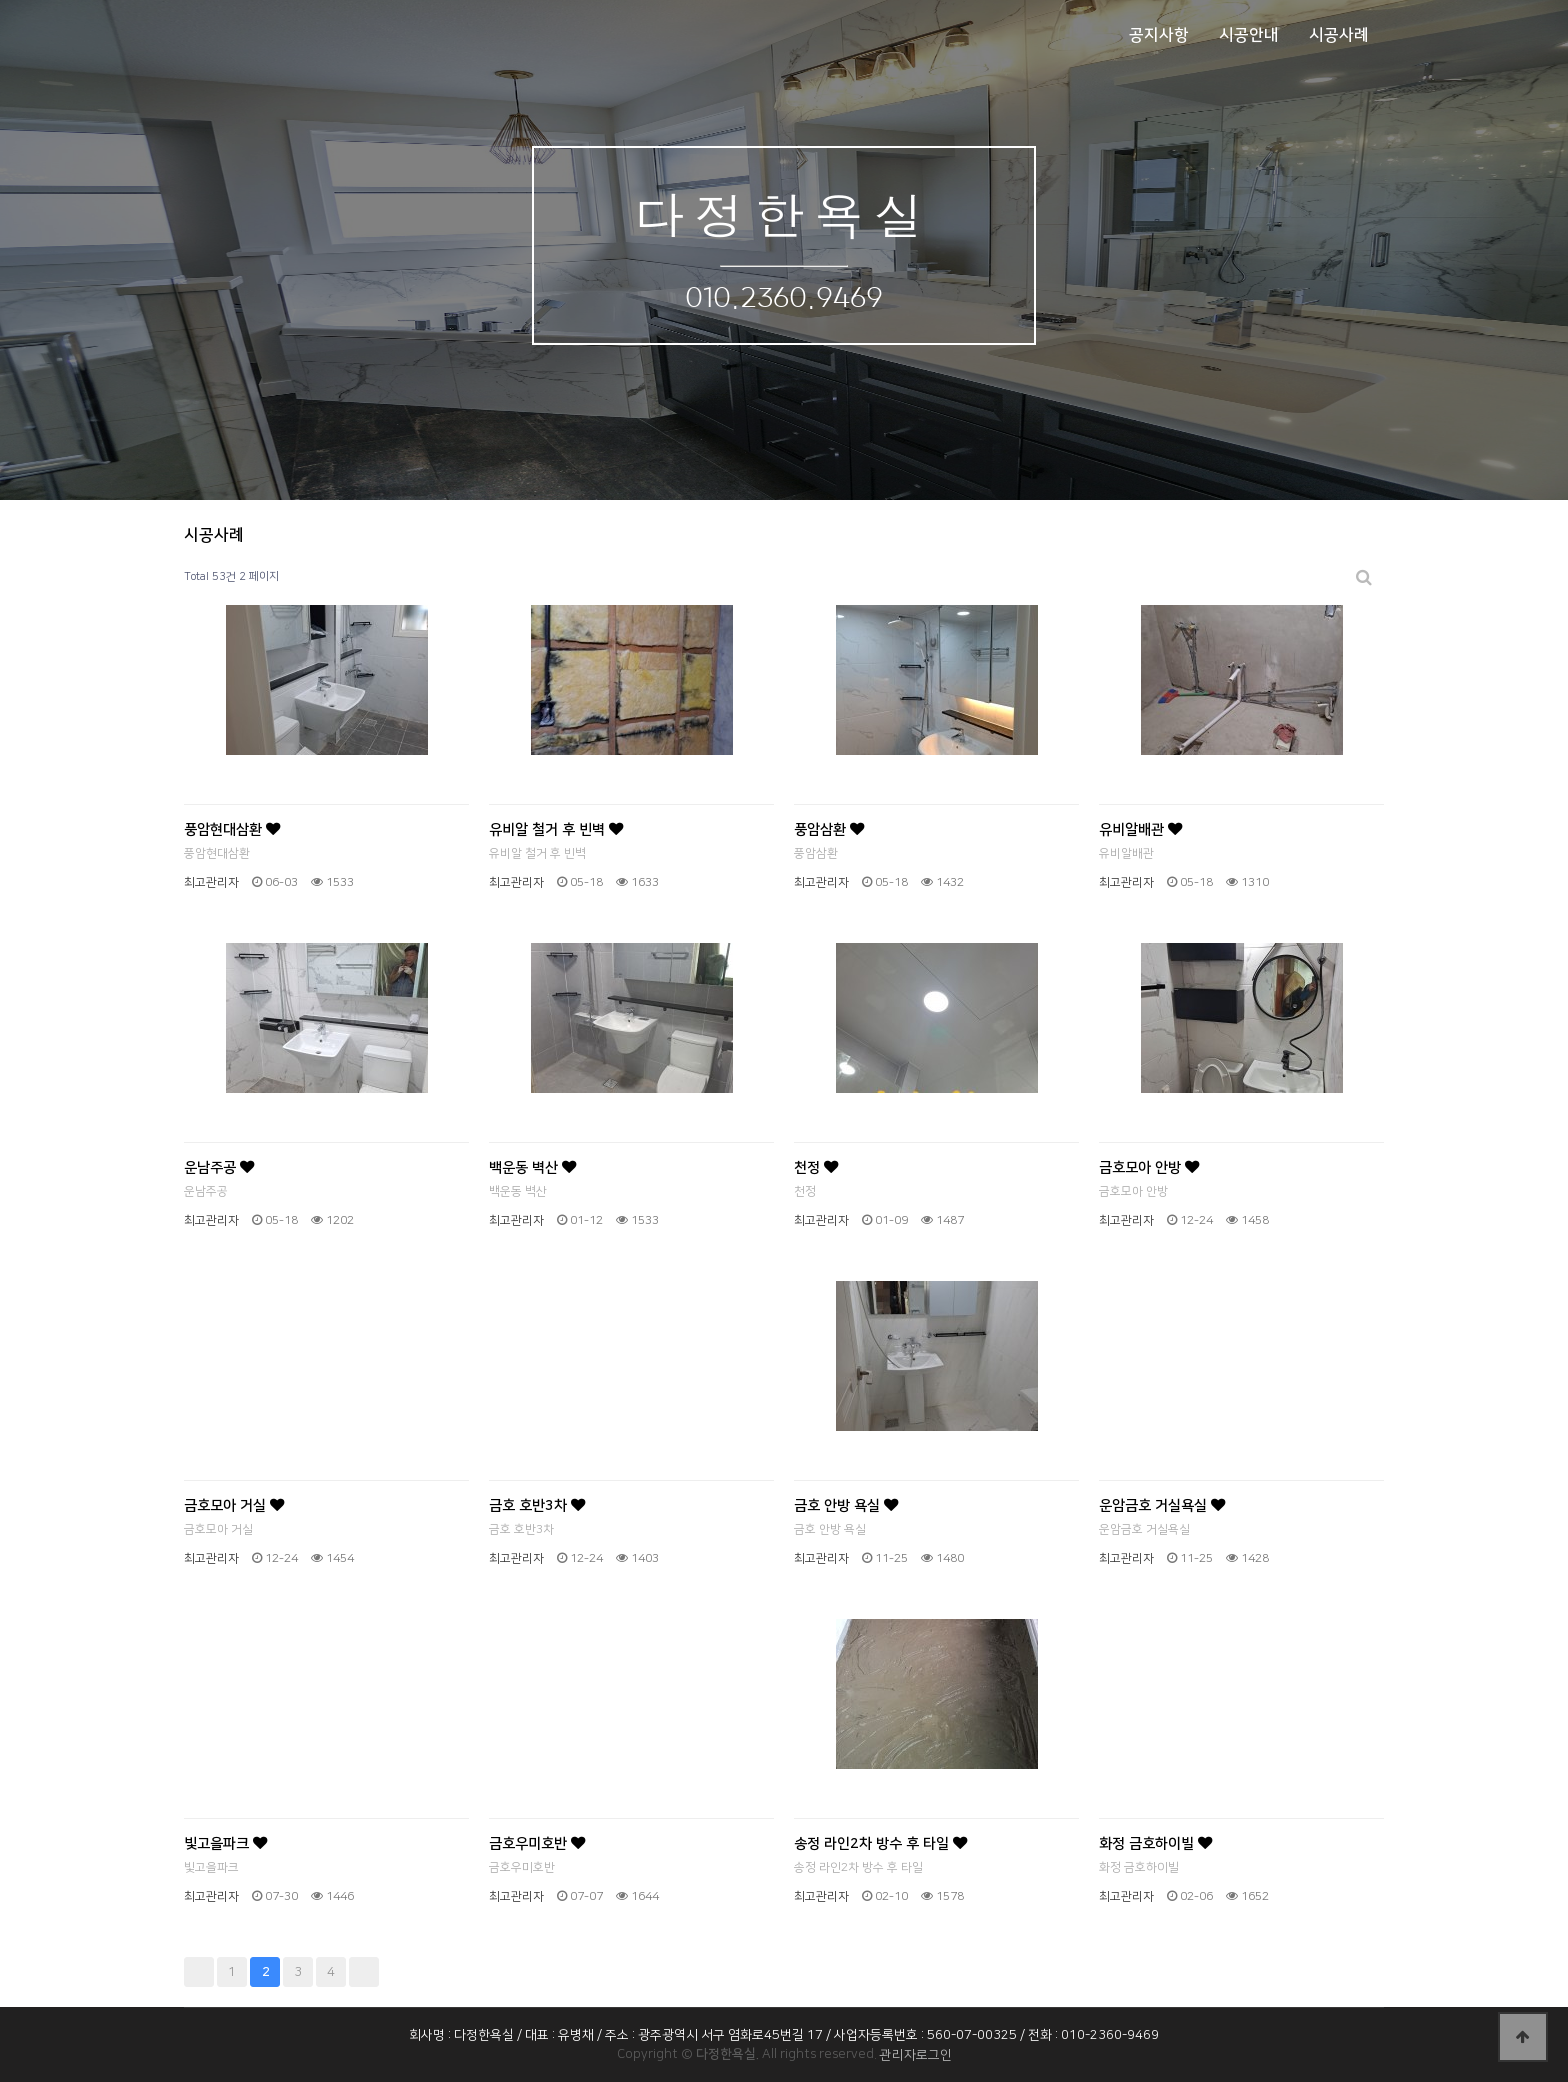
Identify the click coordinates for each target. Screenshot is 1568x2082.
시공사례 (1339, 35)
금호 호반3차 (537, 1506)
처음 (199, 1972)
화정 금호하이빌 (1155, 1844)
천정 (816, 1168)
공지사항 (1159, 35)
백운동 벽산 (532, 1168)
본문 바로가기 (0, 0)
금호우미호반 (537, 1844)
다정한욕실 (784, 213)
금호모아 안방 (1149, 1168)
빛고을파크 (225, 1844)
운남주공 (219, 1168)
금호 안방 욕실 (846, 1506)
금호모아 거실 (234, 1506)
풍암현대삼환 (232, 830)
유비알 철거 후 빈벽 (556, 830)
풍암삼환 (829, 830)
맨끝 (364, 1972)
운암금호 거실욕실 (1162, 1506)
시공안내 (1249, 35)
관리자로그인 (916, 2055)
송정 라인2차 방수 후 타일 (880, 1844)
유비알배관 (1140, 830)
